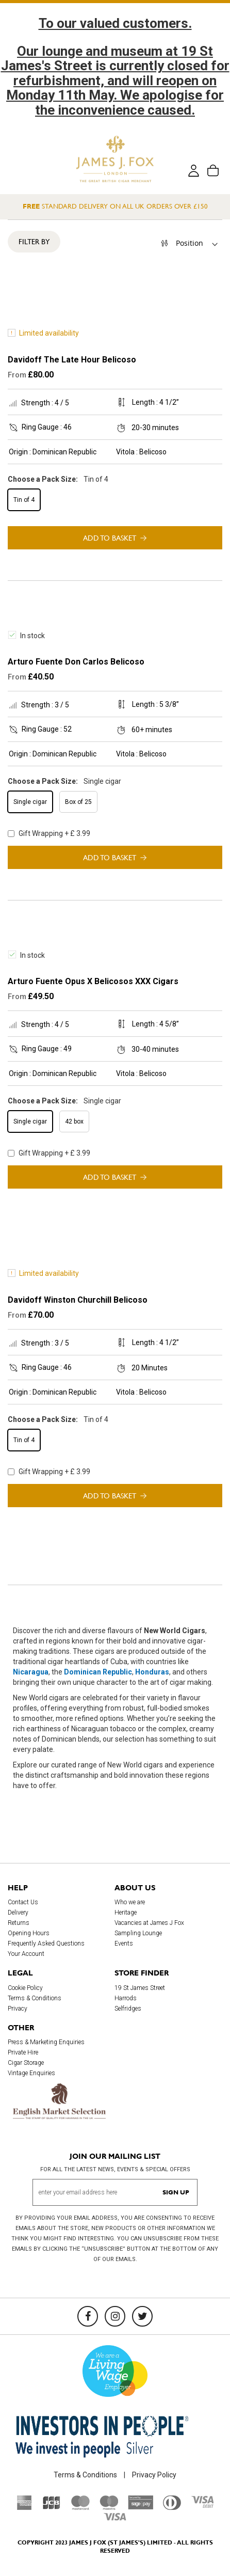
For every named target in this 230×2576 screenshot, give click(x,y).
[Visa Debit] (202, 2506)
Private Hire (23, 2052)
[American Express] (24, 2508)
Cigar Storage (26, 2062)
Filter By (34, 242)
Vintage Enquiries (31, 2073)
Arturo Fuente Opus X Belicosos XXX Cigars (93, 981)
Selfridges (127, 2008)
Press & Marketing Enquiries (46, 2042)
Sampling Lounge (138, 1933)
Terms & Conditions (34, 1998)
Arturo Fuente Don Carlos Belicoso (76, 662)
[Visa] (115, 2519)
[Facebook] (87, 2316)
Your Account (26, 1954)
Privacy (17, 2008)
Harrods (125, 1998)
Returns (18, 1923)
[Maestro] (109, 2508)
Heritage (125, 1913)
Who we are (129, 1902)
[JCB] (51, 2508)
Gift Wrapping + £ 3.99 (49, 833)
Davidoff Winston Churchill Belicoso (77, 1300)
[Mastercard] (80, 2508)
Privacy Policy (154, 2475)
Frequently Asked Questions (46, 1944)
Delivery (18, 1913)
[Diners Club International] (172, 2508)
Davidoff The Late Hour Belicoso (72, 360)
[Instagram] (115, 2316)
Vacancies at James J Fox (149, 1923)
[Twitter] (142, 2316)
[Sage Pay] (140, 2507)
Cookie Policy (25, 1988)
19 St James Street (139, 1988)
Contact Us (23, 1902)
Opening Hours (29, 1933)
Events (123, 1944)
